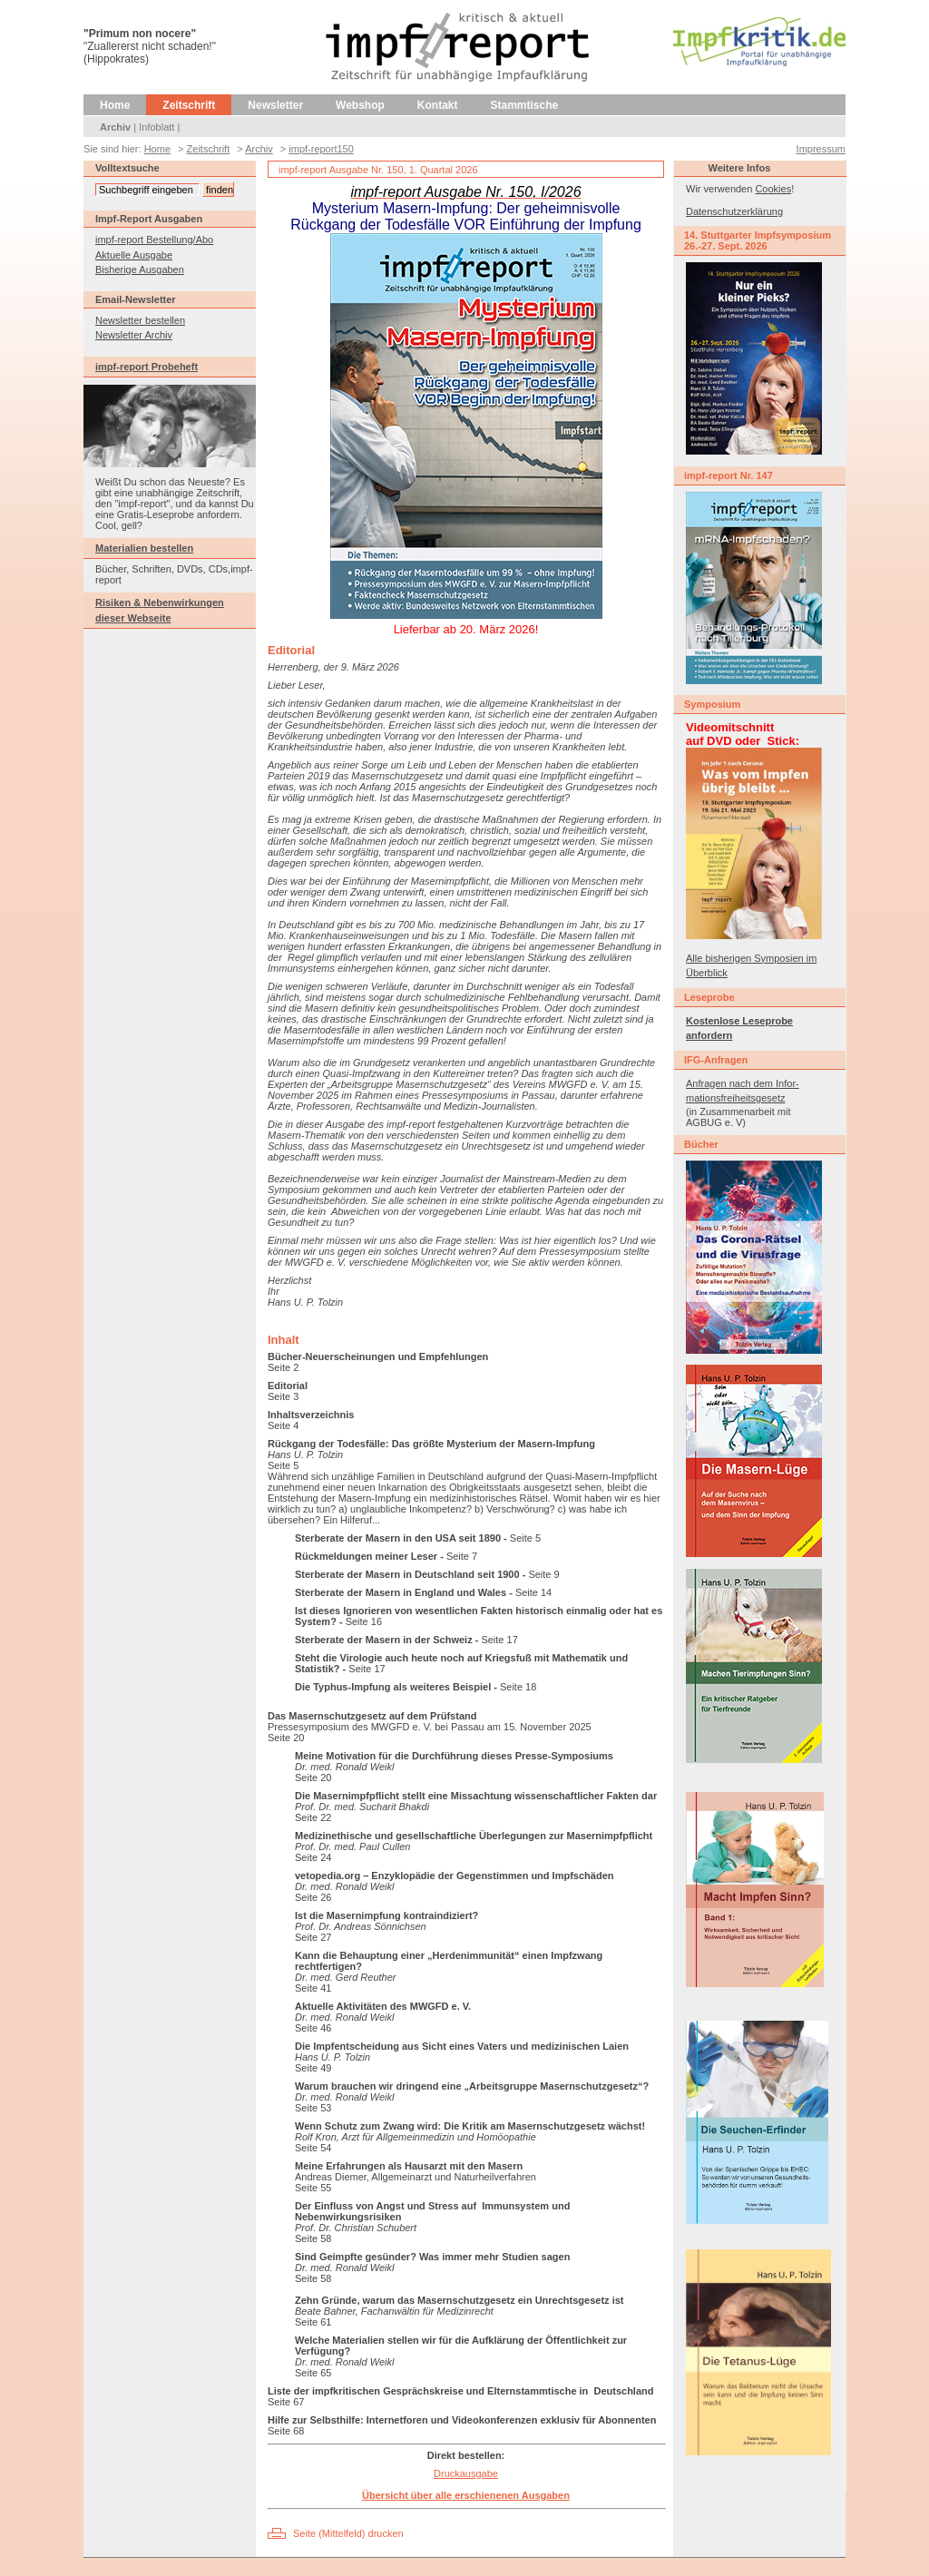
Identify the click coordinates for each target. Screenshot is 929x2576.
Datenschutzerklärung (734, 211)
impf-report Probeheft (146, 366)
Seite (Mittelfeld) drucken (348, 2533)
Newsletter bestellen (140, 320)
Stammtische (525, 105)
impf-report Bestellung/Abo (154, 239)
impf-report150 (321, 148)
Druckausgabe (466, 2473)
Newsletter (275, 105)
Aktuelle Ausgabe (133, 255)
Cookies (773, 188)
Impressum (821, 148)
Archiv (115, 127)
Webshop (360, 105)
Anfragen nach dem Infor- (742, 1083)
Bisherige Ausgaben (139, 269)
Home (115, 105)
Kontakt (437, 105)
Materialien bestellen (144, 548)
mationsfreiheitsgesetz (735, 1097)
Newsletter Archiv (133, 334)
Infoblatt (156, 127)
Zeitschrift (188, 105)
